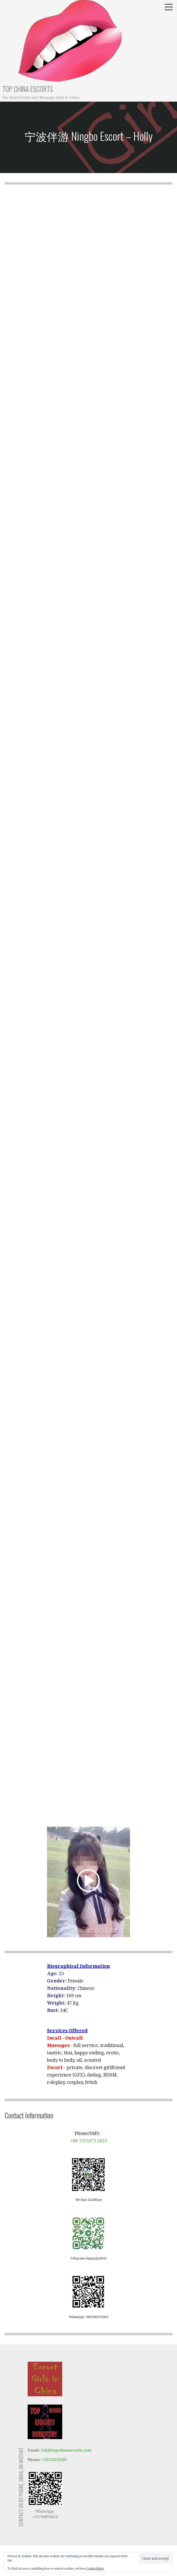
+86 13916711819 (88, 2140)
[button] (170, 7)
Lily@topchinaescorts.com (65, 2450)
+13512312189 (53, 2460)
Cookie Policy (95, 2568)
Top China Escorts (27, 89)
